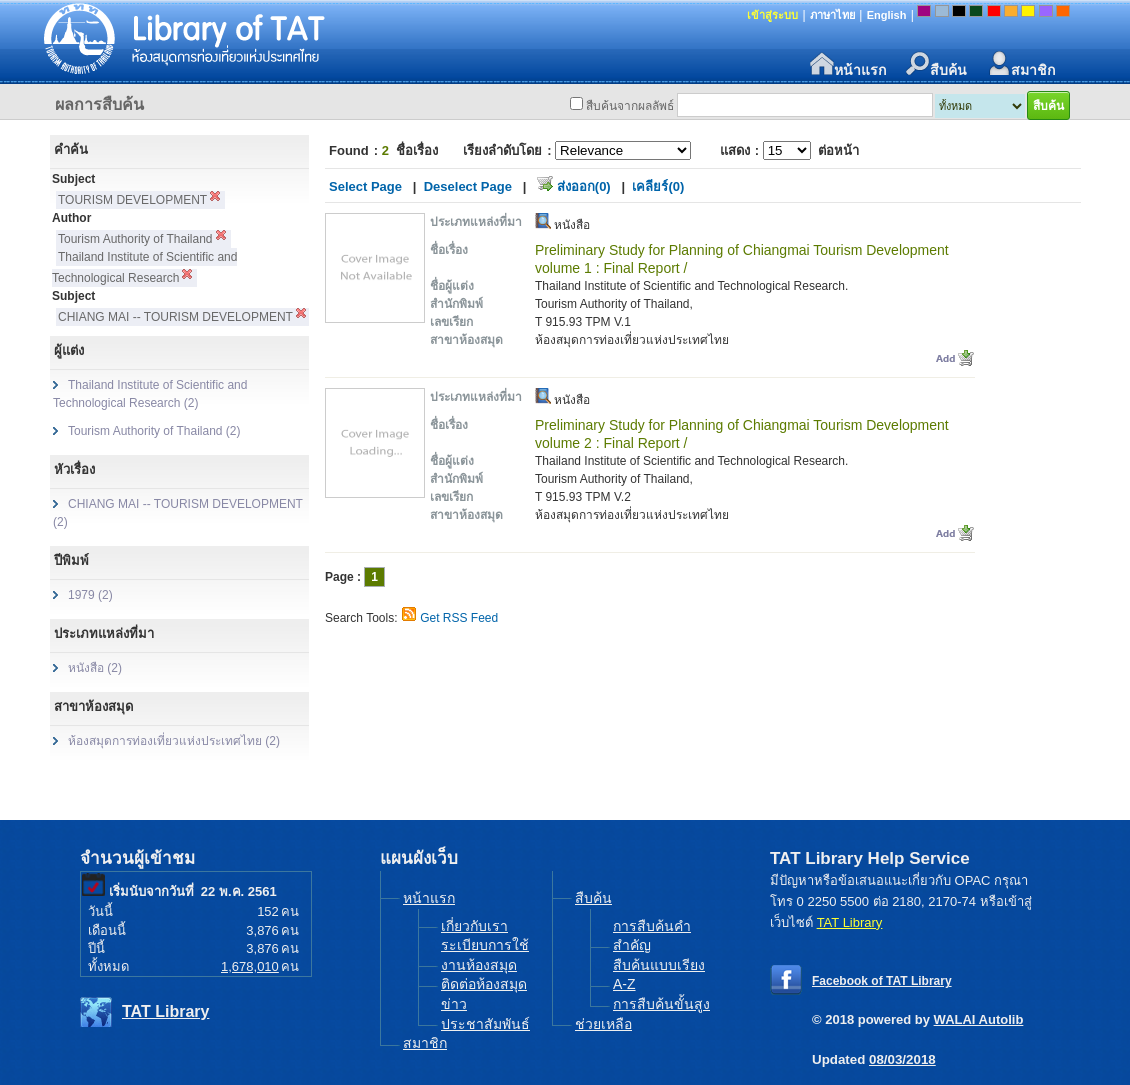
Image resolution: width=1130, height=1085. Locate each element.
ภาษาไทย (832, 15)
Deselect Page (468, 186)
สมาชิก (1021, 64)
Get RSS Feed (459, 618)
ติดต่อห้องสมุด (484, 984)
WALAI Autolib (979, 1019)
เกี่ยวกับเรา (474, 926)
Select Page (365, 186)
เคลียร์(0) (658, 186)
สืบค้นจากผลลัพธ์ (630, 106)
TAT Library (165, 1011)
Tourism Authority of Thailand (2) (154, 431)
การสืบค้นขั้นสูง (661, 1004)
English (887, 15)
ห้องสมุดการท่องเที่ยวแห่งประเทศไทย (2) (174, 741)
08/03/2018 (902, 1059)
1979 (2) (90, 595)
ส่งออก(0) (584, 186)
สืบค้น (936, 64)
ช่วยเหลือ (603, 1024)
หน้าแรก (848, 64)
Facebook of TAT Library (882, 981)
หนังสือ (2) (95, 668)
